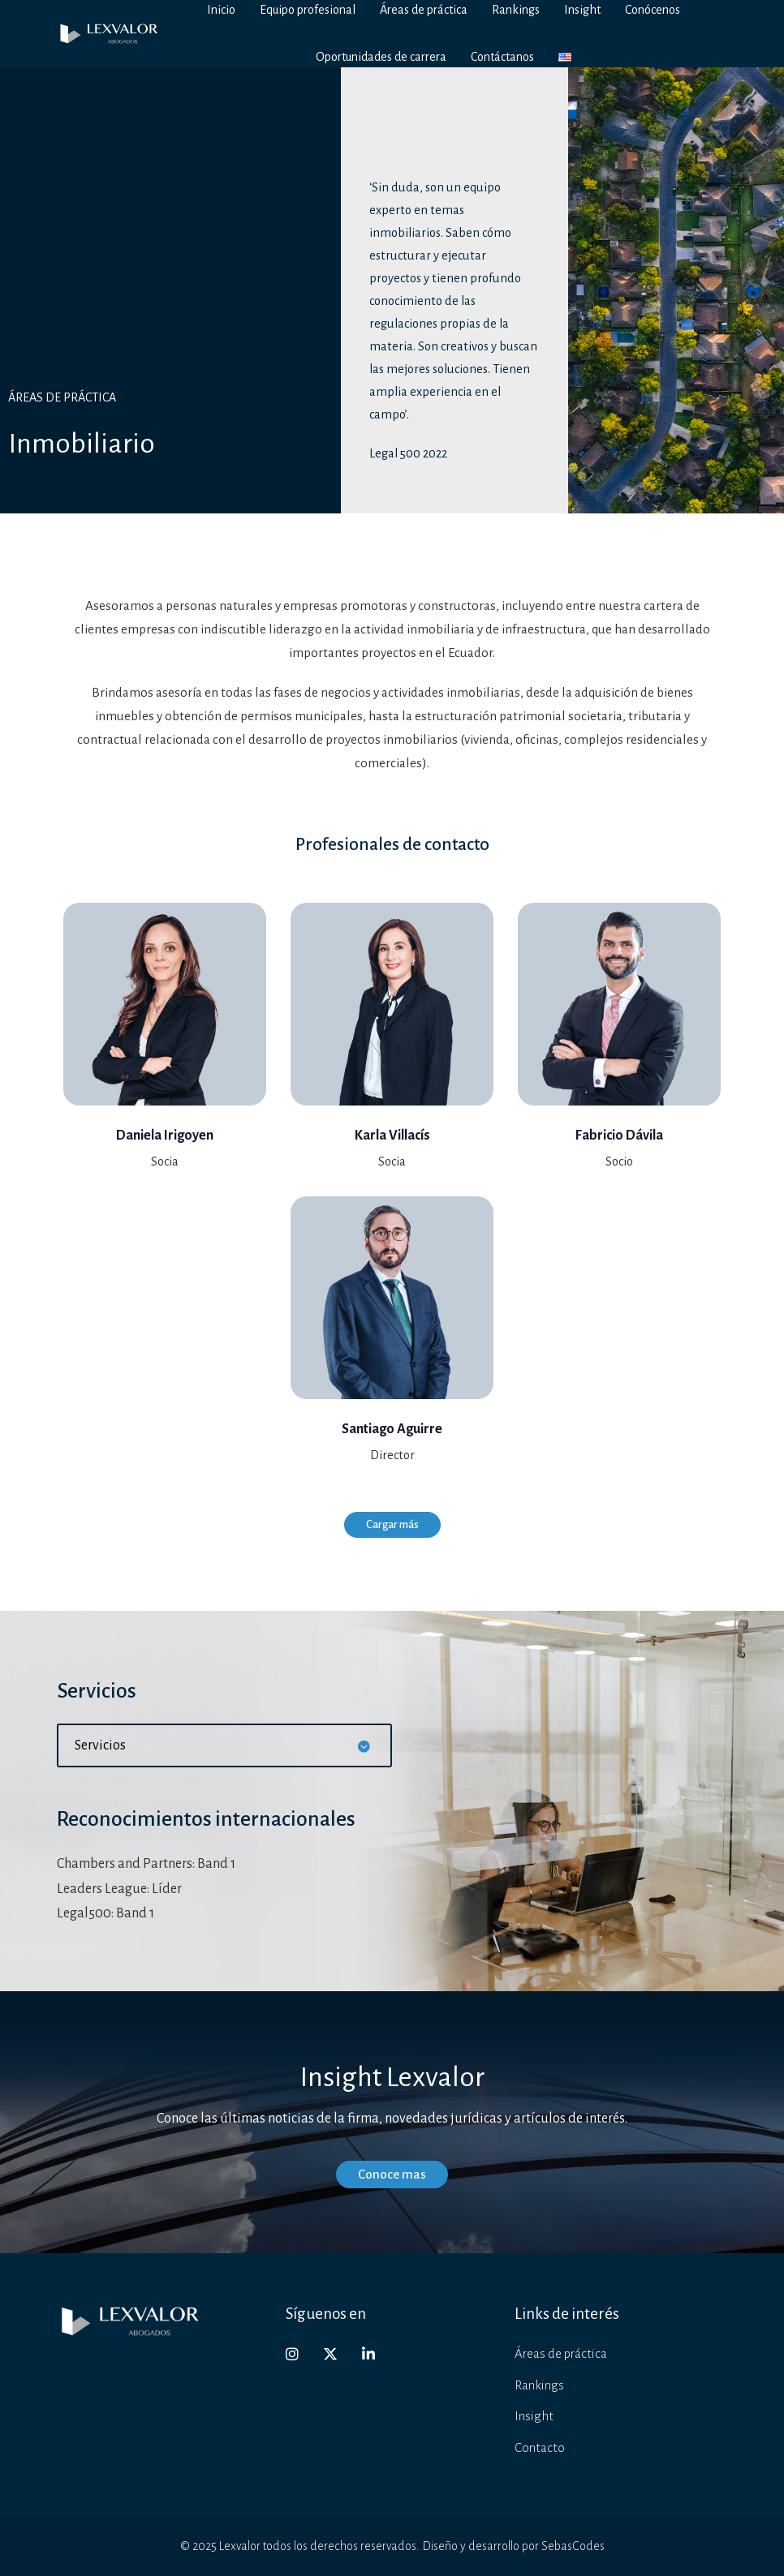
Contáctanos (502, 56)
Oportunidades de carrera (381, 56)
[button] (224, 1745)
